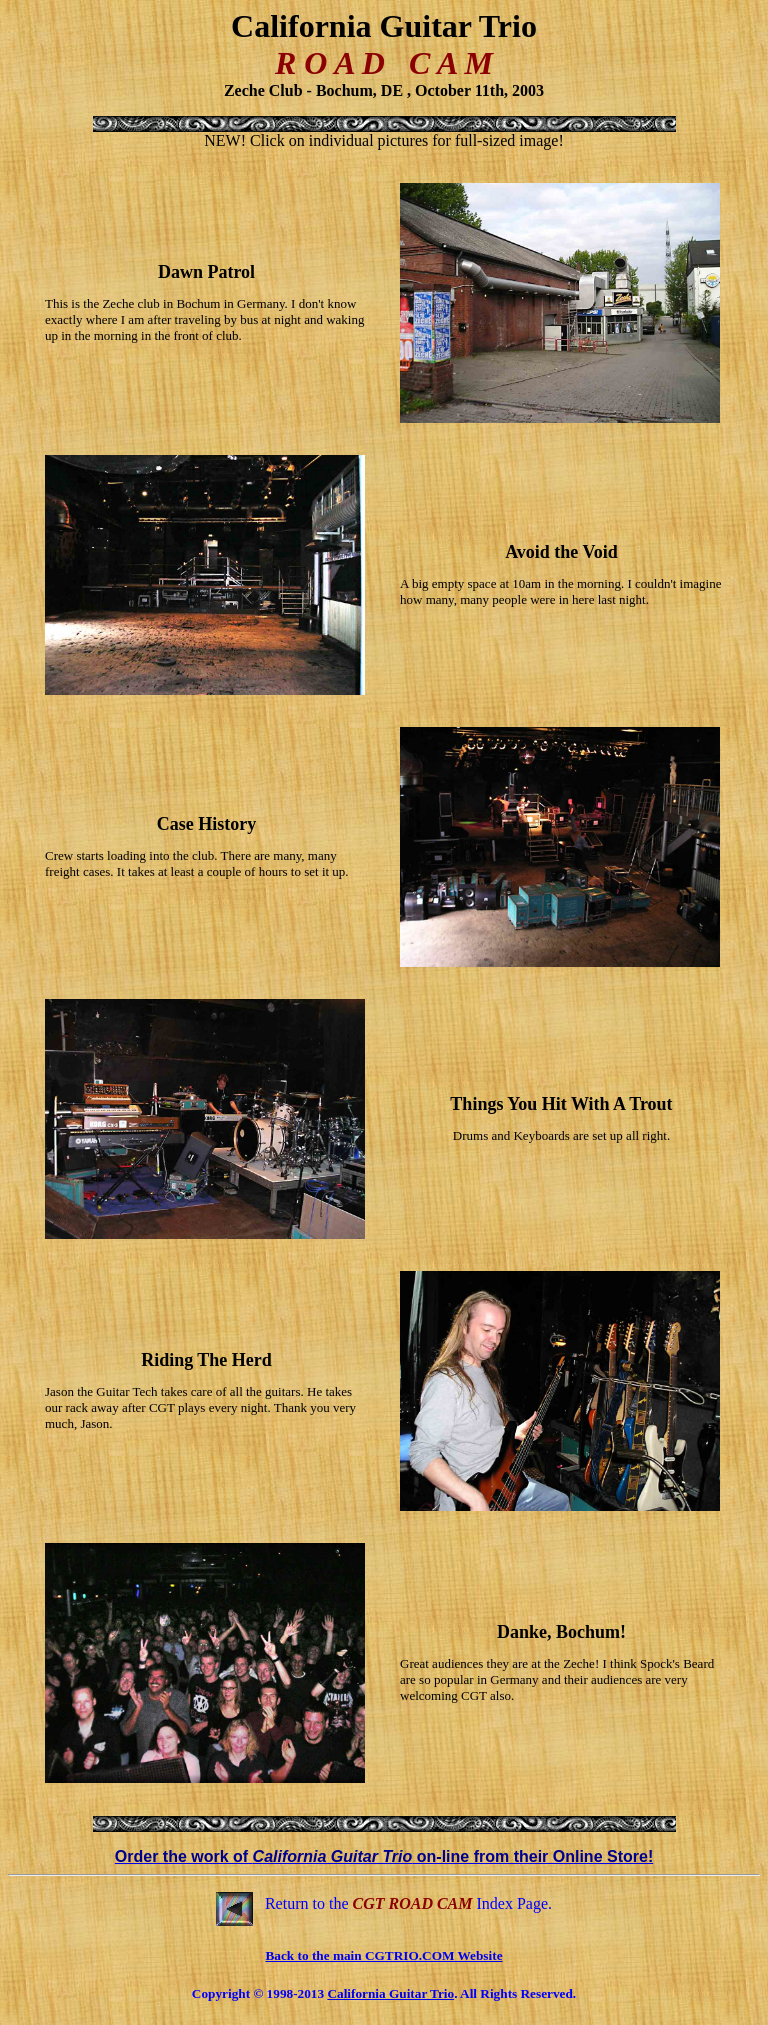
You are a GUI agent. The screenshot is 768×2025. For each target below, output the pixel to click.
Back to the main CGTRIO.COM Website (383, 1955)
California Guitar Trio (390, 1993)
